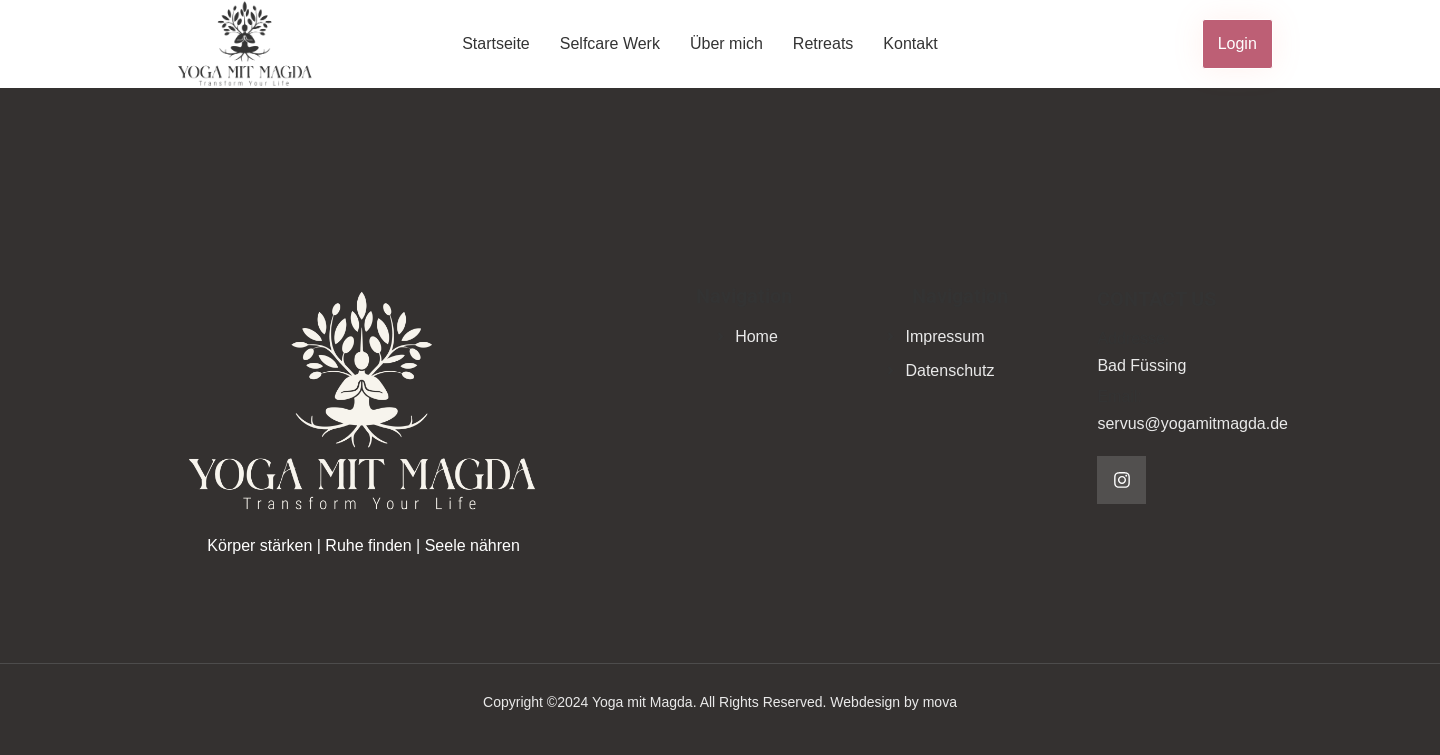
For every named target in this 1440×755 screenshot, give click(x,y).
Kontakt (910, 43)
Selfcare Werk (610, 43)
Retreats (823, 43)
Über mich (726, 43)
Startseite (496, 43)
